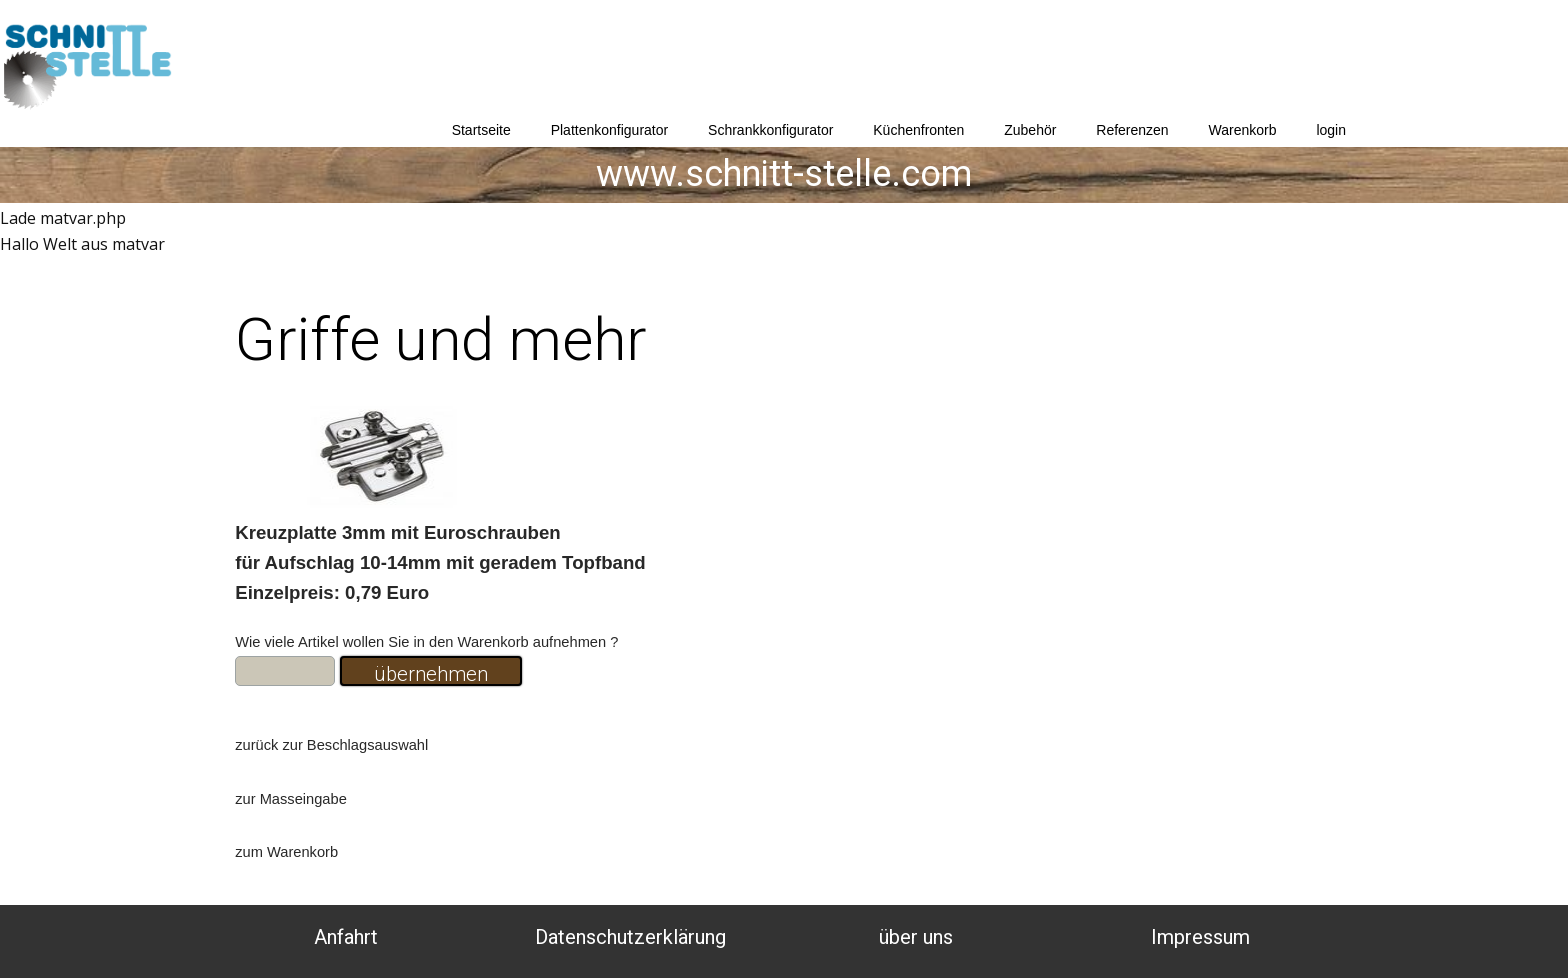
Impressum (1200, 937)
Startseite (481, 130)
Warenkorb (1243, 130)
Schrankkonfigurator (770, 130)
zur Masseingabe (291, 799)
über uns (916, 937)
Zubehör (1030, 130)
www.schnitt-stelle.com (784, 174)
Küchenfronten (918, 130)
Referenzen (1132, 130)
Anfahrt (346, 937)
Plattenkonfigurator (610, 130)
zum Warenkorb (286, 852)
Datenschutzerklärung (630, 937)
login (1331, 130)
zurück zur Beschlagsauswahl (331, 745)
